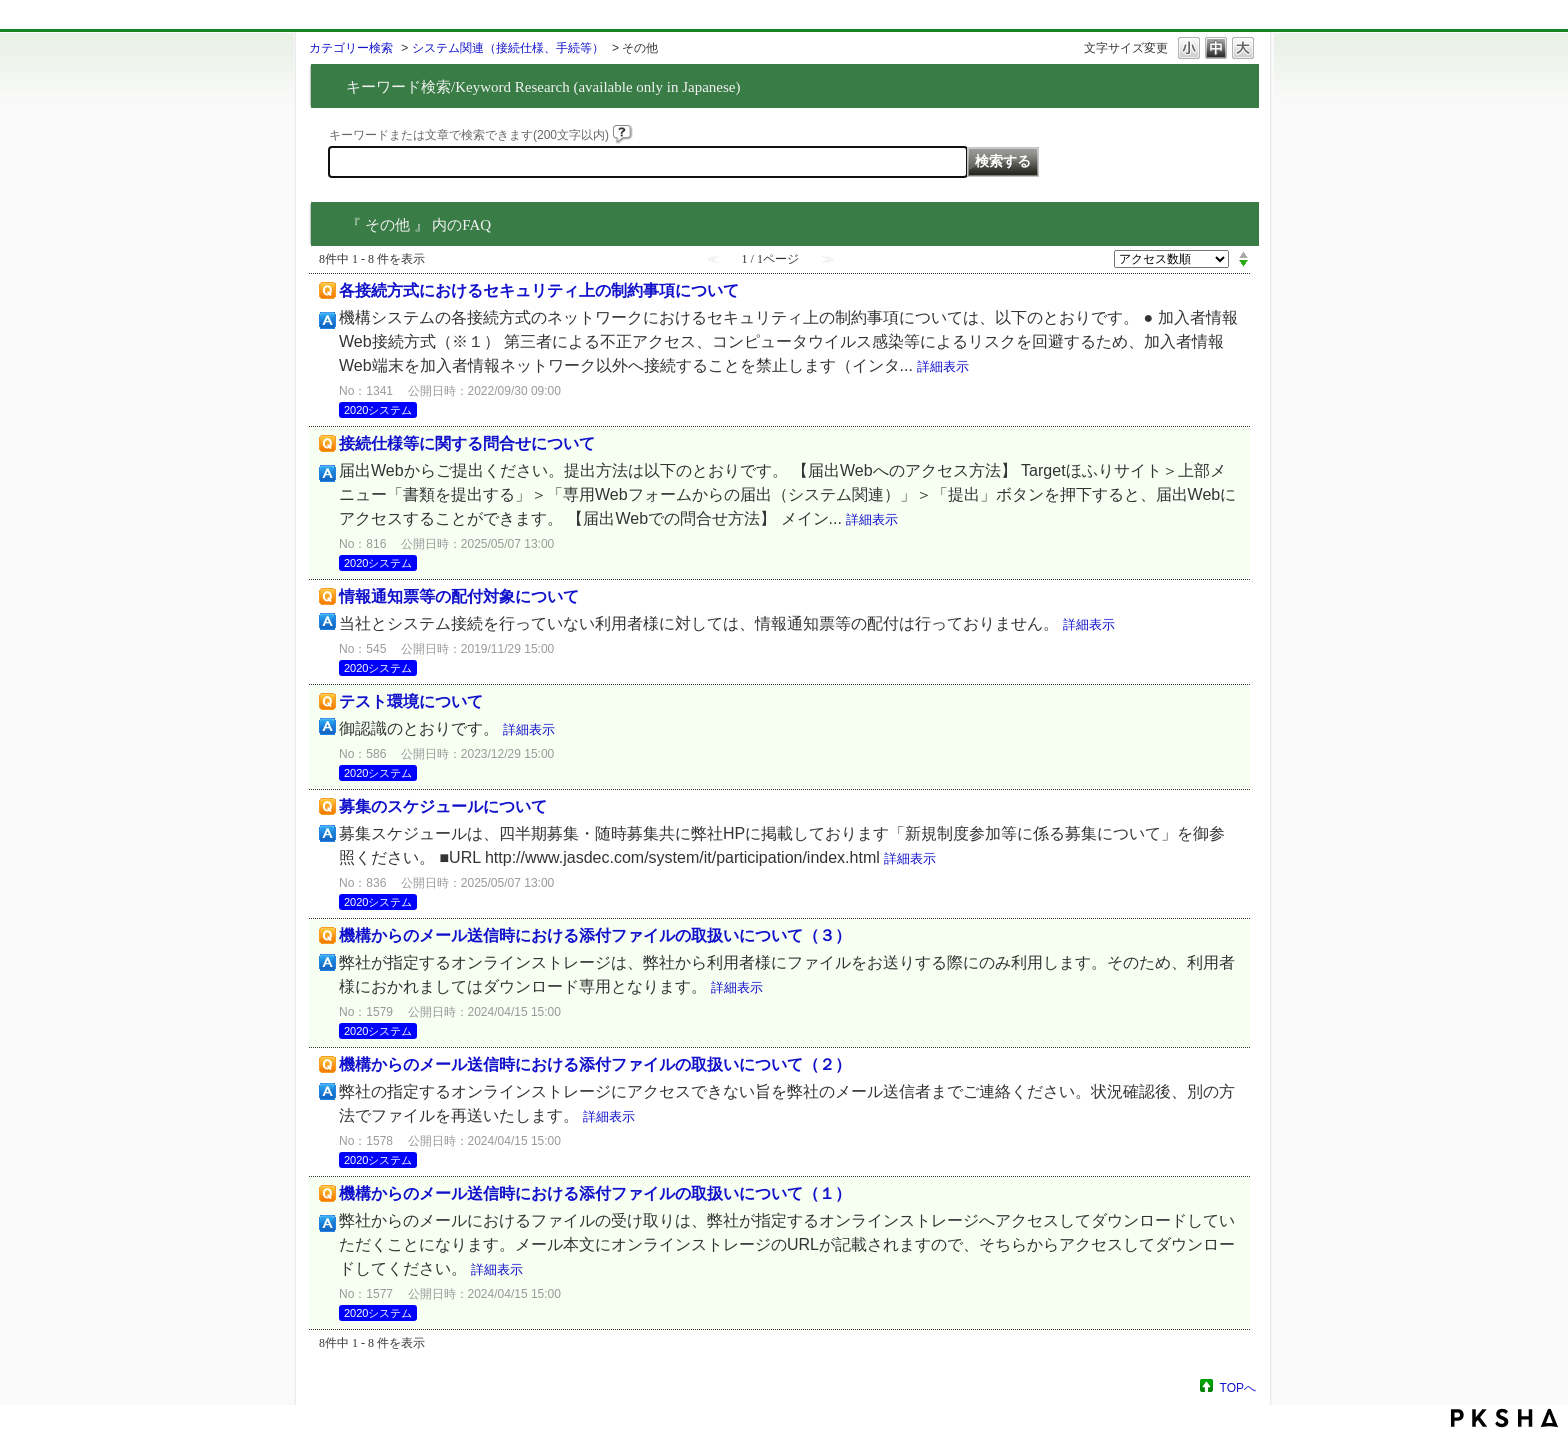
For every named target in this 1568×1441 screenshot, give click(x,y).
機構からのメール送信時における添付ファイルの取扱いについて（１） (595, 1193)
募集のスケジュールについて (443, 806)
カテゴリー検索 (351, 48)
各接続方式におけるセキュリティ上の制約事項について (539, 290)
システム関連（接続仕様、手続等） (508, 48)
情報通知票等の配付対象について (459, 596)
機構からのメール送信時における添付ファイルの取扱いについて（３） (595, 935)
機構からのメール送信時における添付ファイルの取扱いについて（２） (595, 1064)
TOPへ (1238, 1387)
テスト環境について (411, 701)
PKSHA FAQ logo (1504, 1418)
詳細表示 (943, 366)
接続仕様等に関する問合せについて (467, 443)
